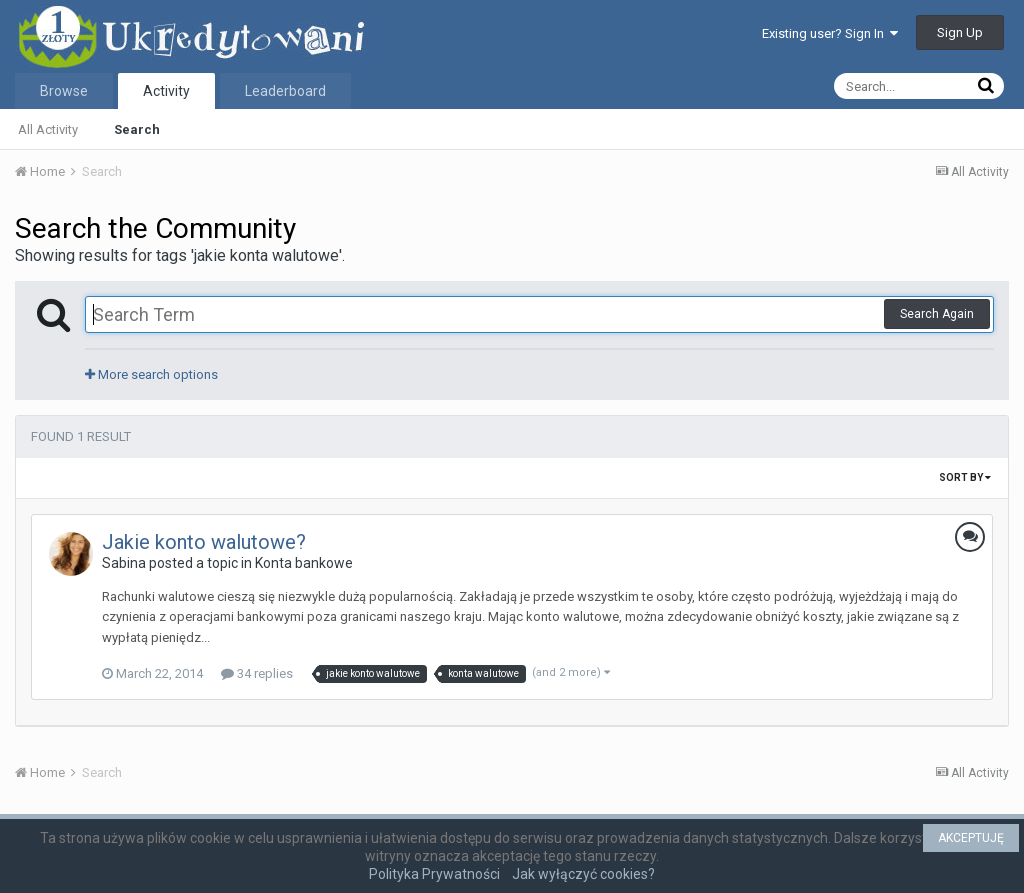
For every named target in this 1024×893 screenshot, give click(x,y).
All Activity (48, 129)
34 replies (257, 673)
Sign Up (960, 32)
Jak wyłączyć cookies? (583, 874)
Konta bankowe (304, 563)
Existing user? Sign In (830, 33)
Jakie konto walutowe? (204, 542)
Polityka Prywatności (434, 874)
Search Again (937, 314)
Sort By (965, 477)
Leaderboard (285, 91)
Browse (64, 91)
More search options (151, 374)
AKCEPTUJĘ (971, 838)
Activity (166, 91)
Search (137, 129)
